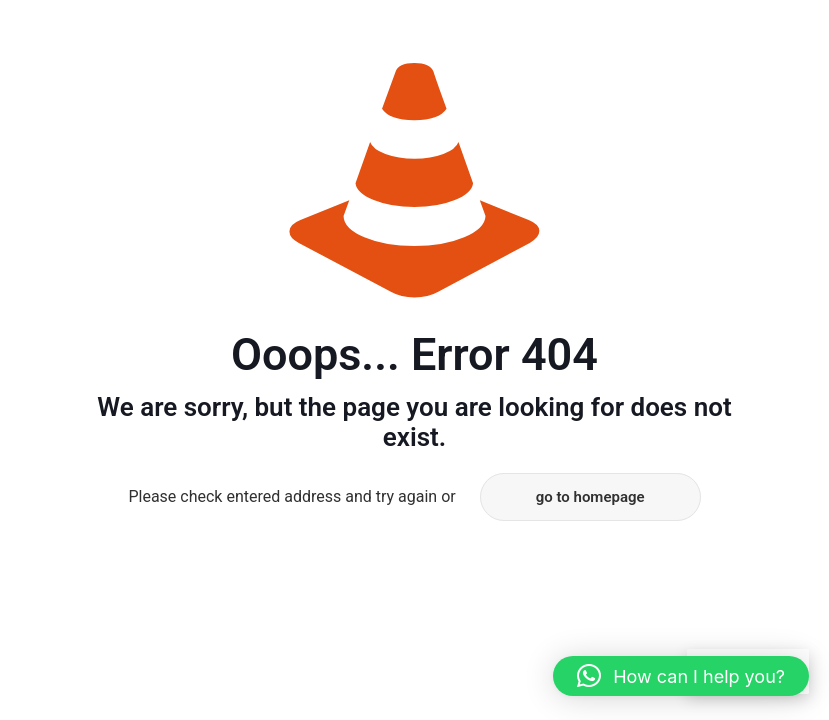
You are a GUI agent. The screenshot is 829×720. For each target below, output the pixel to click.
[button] (681, 676)
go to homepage (590, 497)
